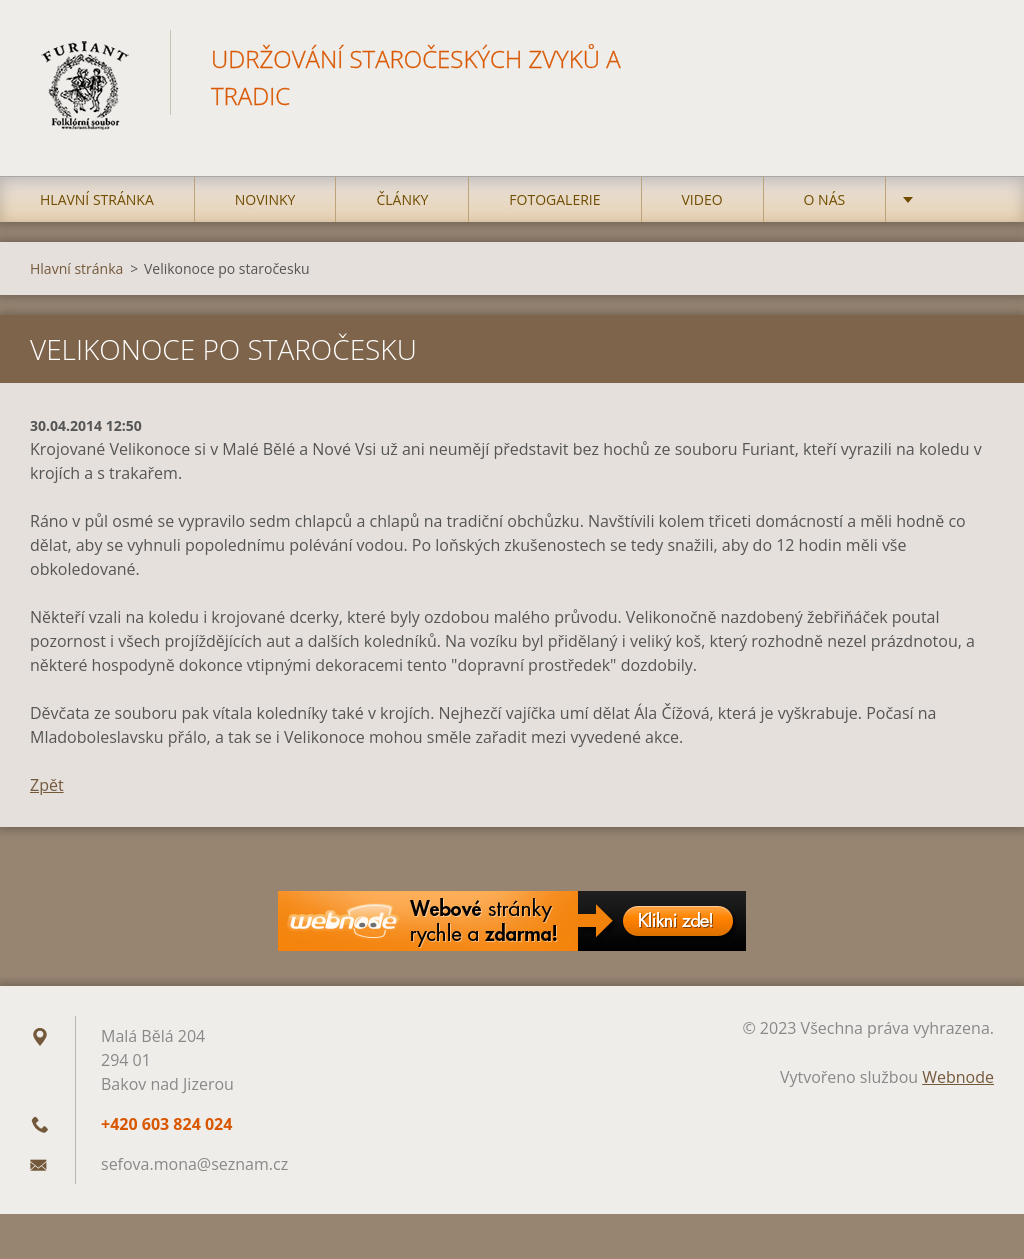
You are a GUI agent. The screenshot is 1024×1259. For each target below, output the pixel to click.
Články (402, 199)
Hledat (972, 58)
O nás (825, 199)
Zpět (47, 785)
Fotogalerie (554, 199)
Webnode (958, 1077)
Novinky (265, 199)
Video (702, 199)
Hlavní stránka (97, 199)
